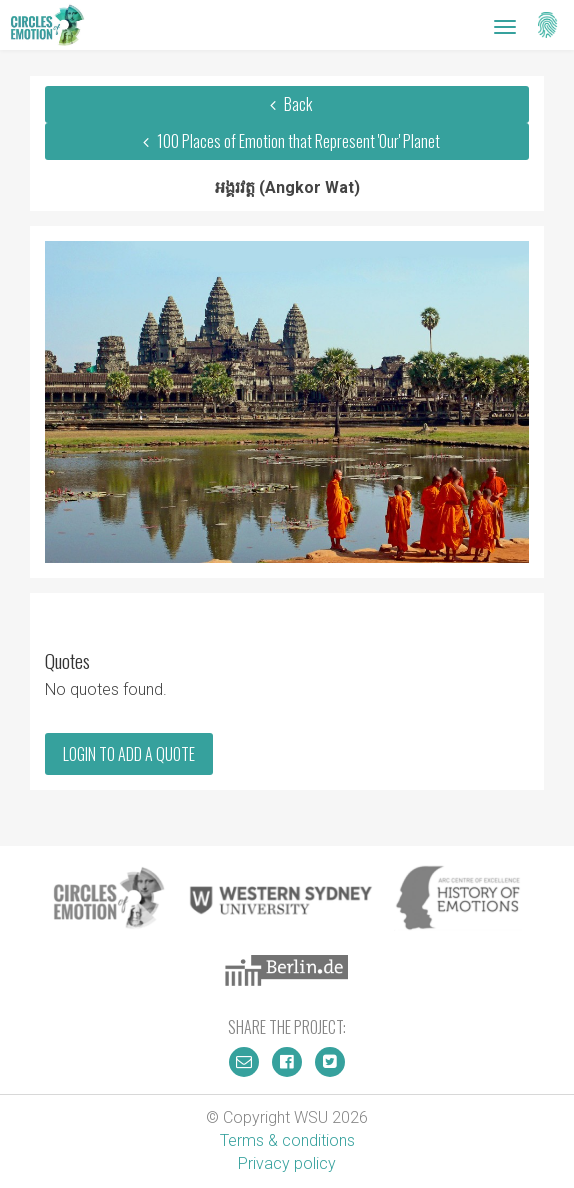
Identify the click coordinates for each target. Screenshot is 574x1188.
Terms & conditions (287, 1140)
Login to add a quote (129, 754)
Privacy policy (287, 1163)
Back (287, 104)
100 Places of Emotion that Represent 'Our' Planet (286, 141)
